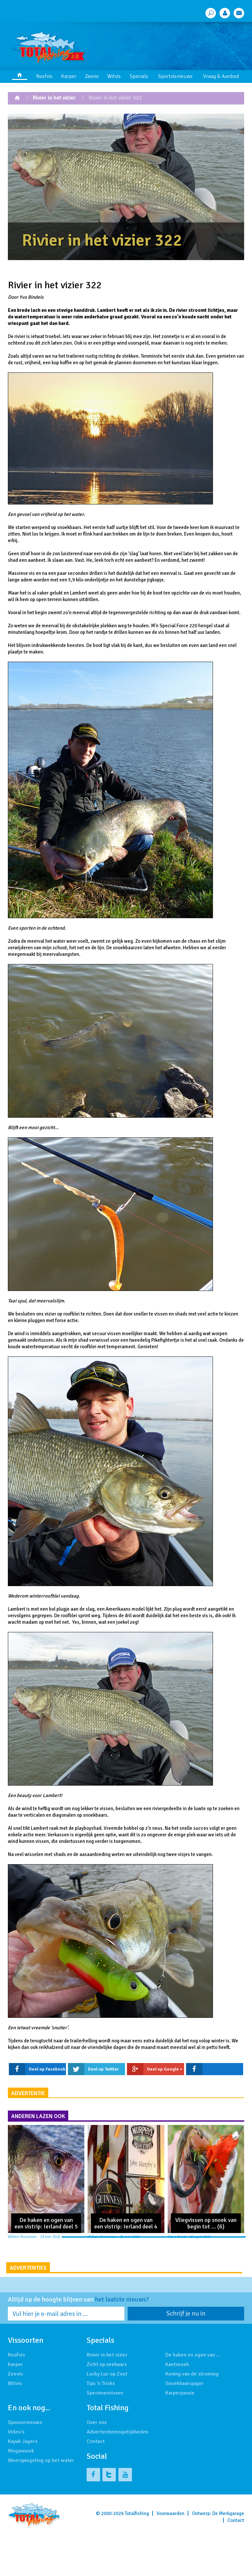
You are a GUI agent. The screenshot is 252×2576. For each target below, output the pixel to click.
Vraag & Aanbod (221, 76)
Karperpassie (180, 2435)
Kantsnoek (177, 2407)
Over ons (97, 2465)
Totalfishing (137, 2556)
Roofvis (44, 76)
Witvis (114, 76)
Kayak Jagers (22, 2484)
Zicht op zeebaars (107, 2407)
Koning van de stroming (192, 2416)
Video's (16, 2474)
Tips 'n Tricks (101, 2426)
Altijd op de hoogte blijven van (78, 2342)
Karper (68, 76)
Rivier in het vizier (54, 97)
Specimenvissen (105, 2435)
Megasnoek (21, 2493)
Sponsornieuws (25, 2465)
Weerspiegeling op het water (41, 2503)
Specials (139, 76)
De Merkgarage (228, 2556)
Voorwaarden (170, 2556)
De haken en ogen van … (192, 2397)
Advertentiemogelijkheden (117, 2474)
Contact (96, 2484)
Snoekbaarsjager (184, 2426)
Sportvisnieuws (175, 76)
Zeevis (92, 76)
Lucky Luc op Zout (107, 2416)
